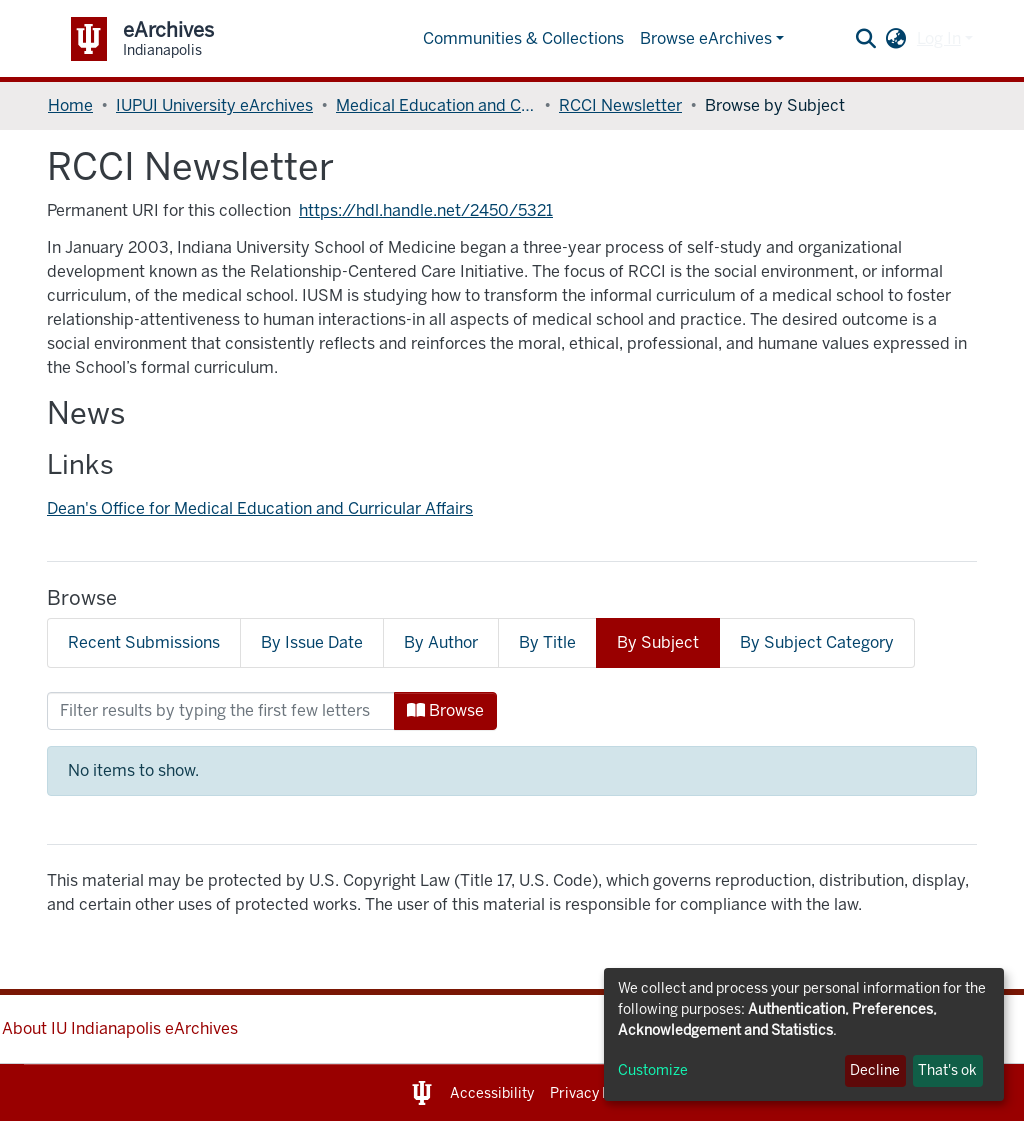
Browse (445, 710)
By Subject (658, 642)
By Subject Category (817, 642)
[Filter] (221, 711)
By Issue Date (312, 642)
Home (70, 105)
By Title (547, 642)
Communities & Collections (523, 38)
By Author (441, 642)
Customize (653, 1070)
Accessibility (492, 1093)
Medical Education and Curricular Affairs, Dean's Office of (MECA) (436, 105)
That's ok (947, 1070)
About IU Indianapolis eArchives (120, 1028)
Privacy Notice (597, 1093)
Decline (875, 1070)
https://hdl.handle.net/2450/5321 (426, 210)
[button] (896, 39)
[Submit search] (866, 39)
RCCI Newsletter (620, 105)
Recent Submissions (144, 642)
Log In (939, 38)
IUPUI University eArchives (214, 105)
